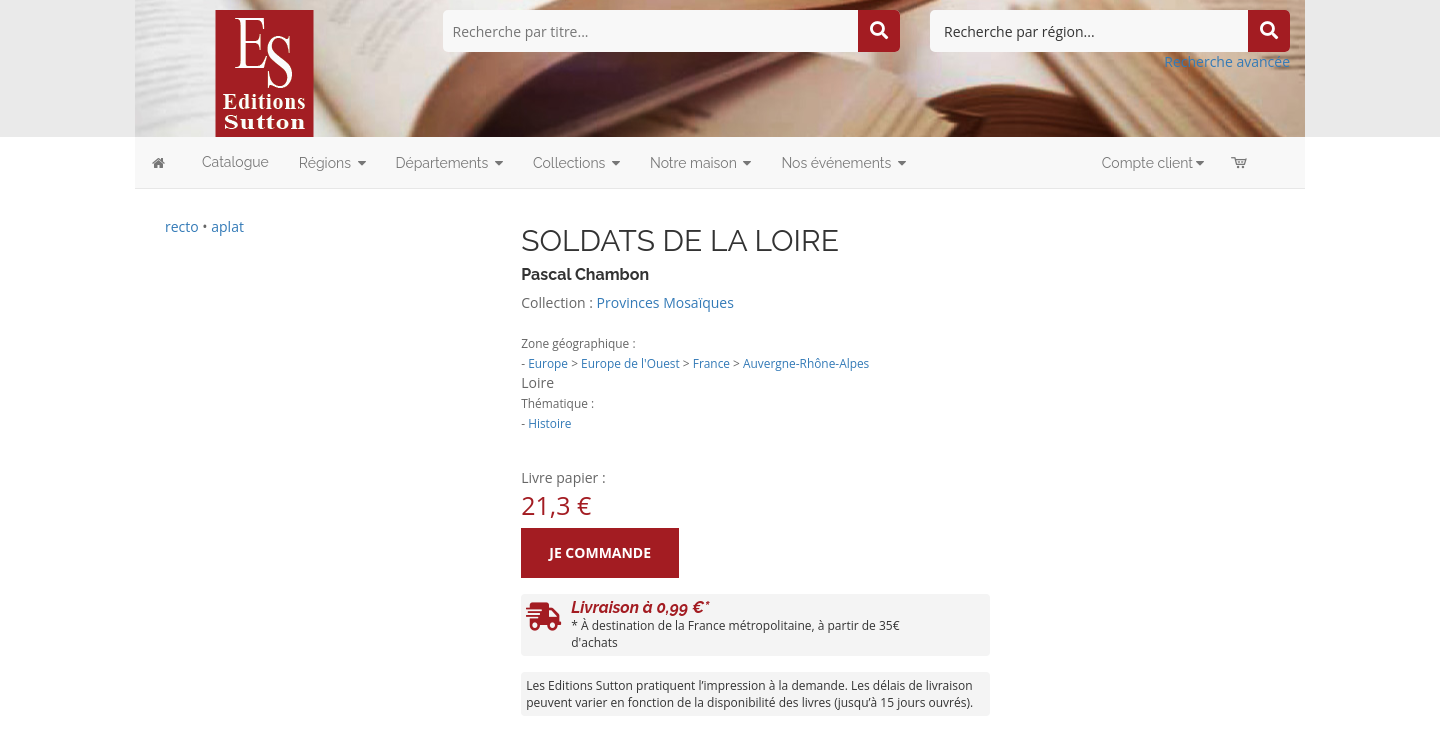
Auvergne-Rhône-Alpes (806, 363)
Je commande (600, 552)
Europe (548, 363)
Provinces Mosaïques (665, 302)
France (711, 363)
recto (182, 226)
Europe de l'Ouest (630, 363)
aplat (227, 226)
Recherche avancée (1227, 61)
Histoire (549, 423)
